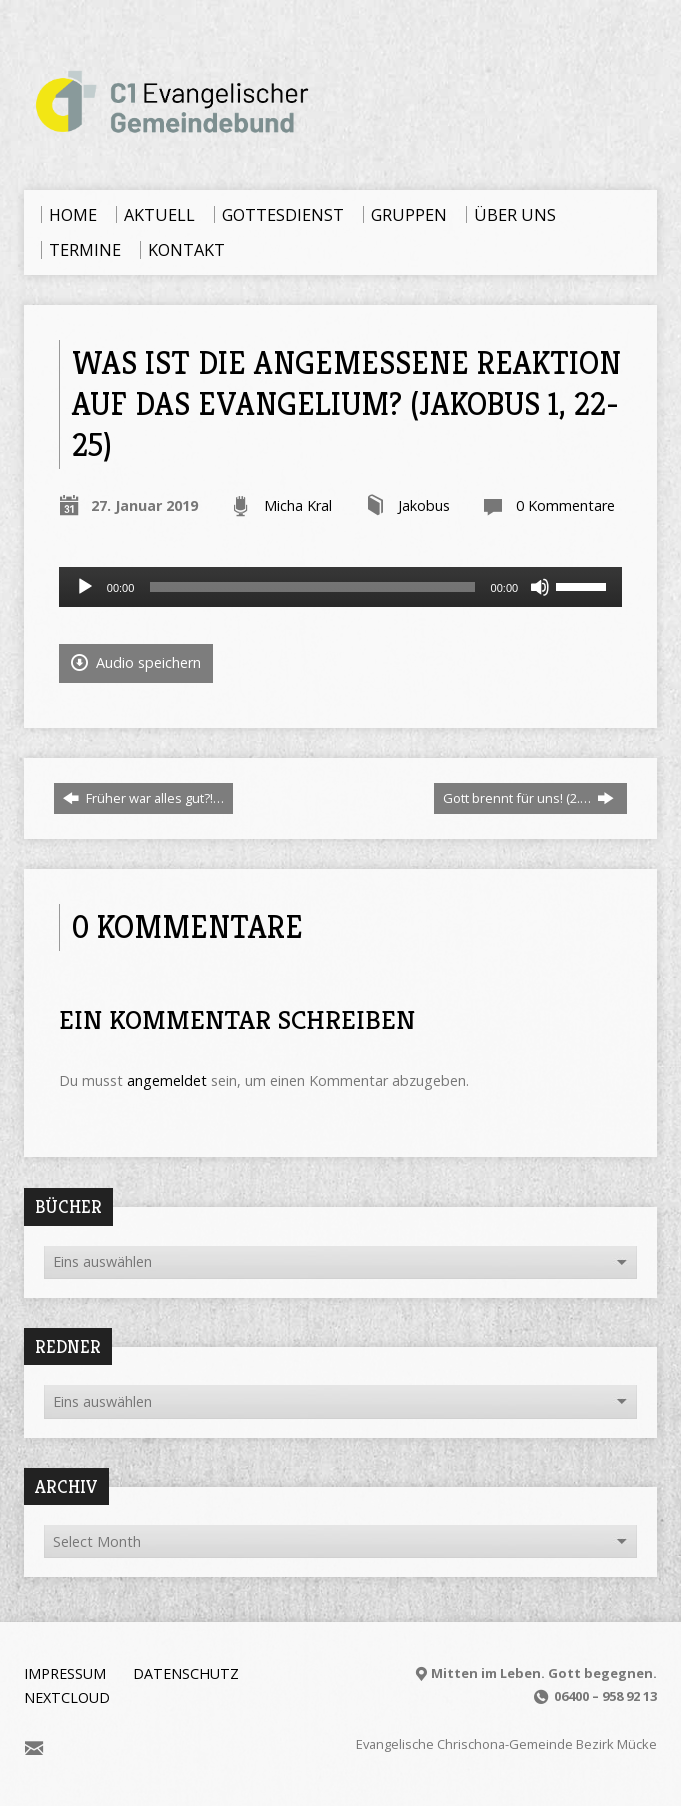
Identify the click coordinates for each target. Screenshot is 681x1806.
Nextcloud (67, 1697)
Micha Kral (298, 505)
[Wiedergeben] (85, 587)
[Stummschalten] (540, 587)
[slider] (312, 587)
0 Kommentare (565, 505)
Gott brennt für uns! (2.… (528, 798)
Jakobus (424, 505)
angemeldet (167, 1080)
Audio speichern (136, 662)
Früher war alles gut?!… (143, 798)
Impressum (65, 1673)
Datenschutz (186, 1673)
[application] (340, 587)
